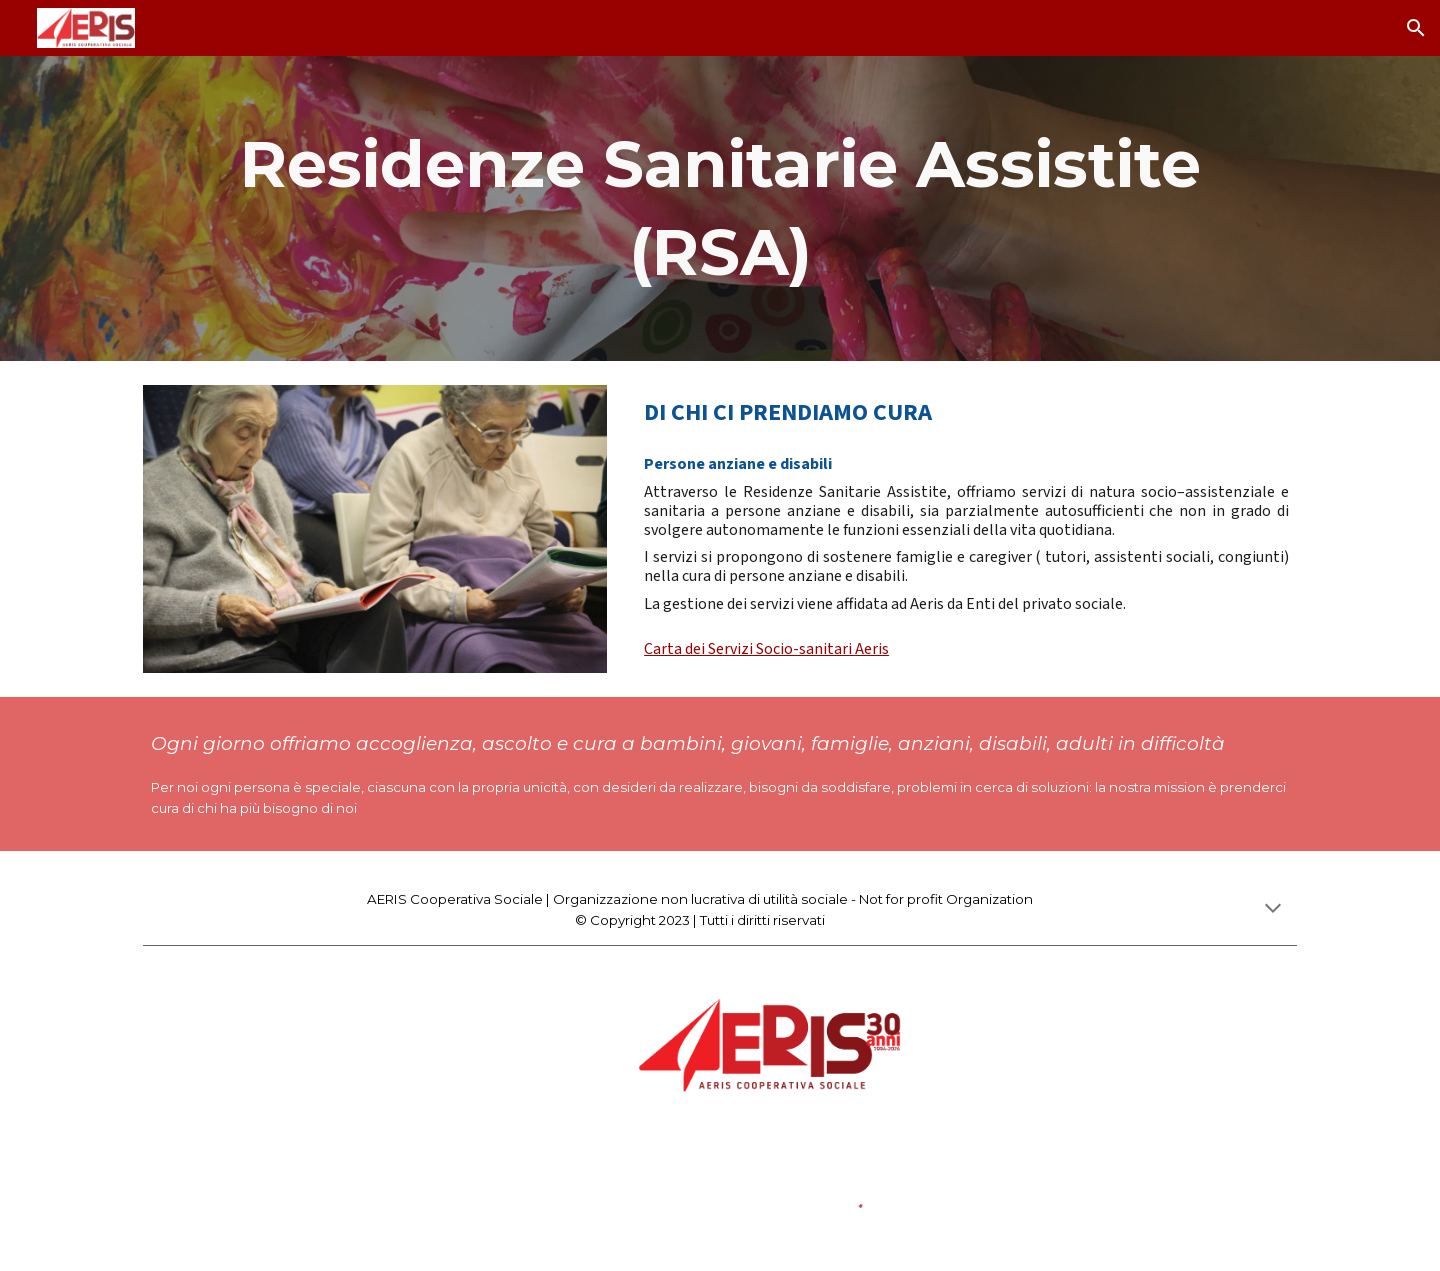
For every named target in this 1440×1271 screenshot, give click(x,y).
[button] (1416, 28)
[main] (720, 208)
